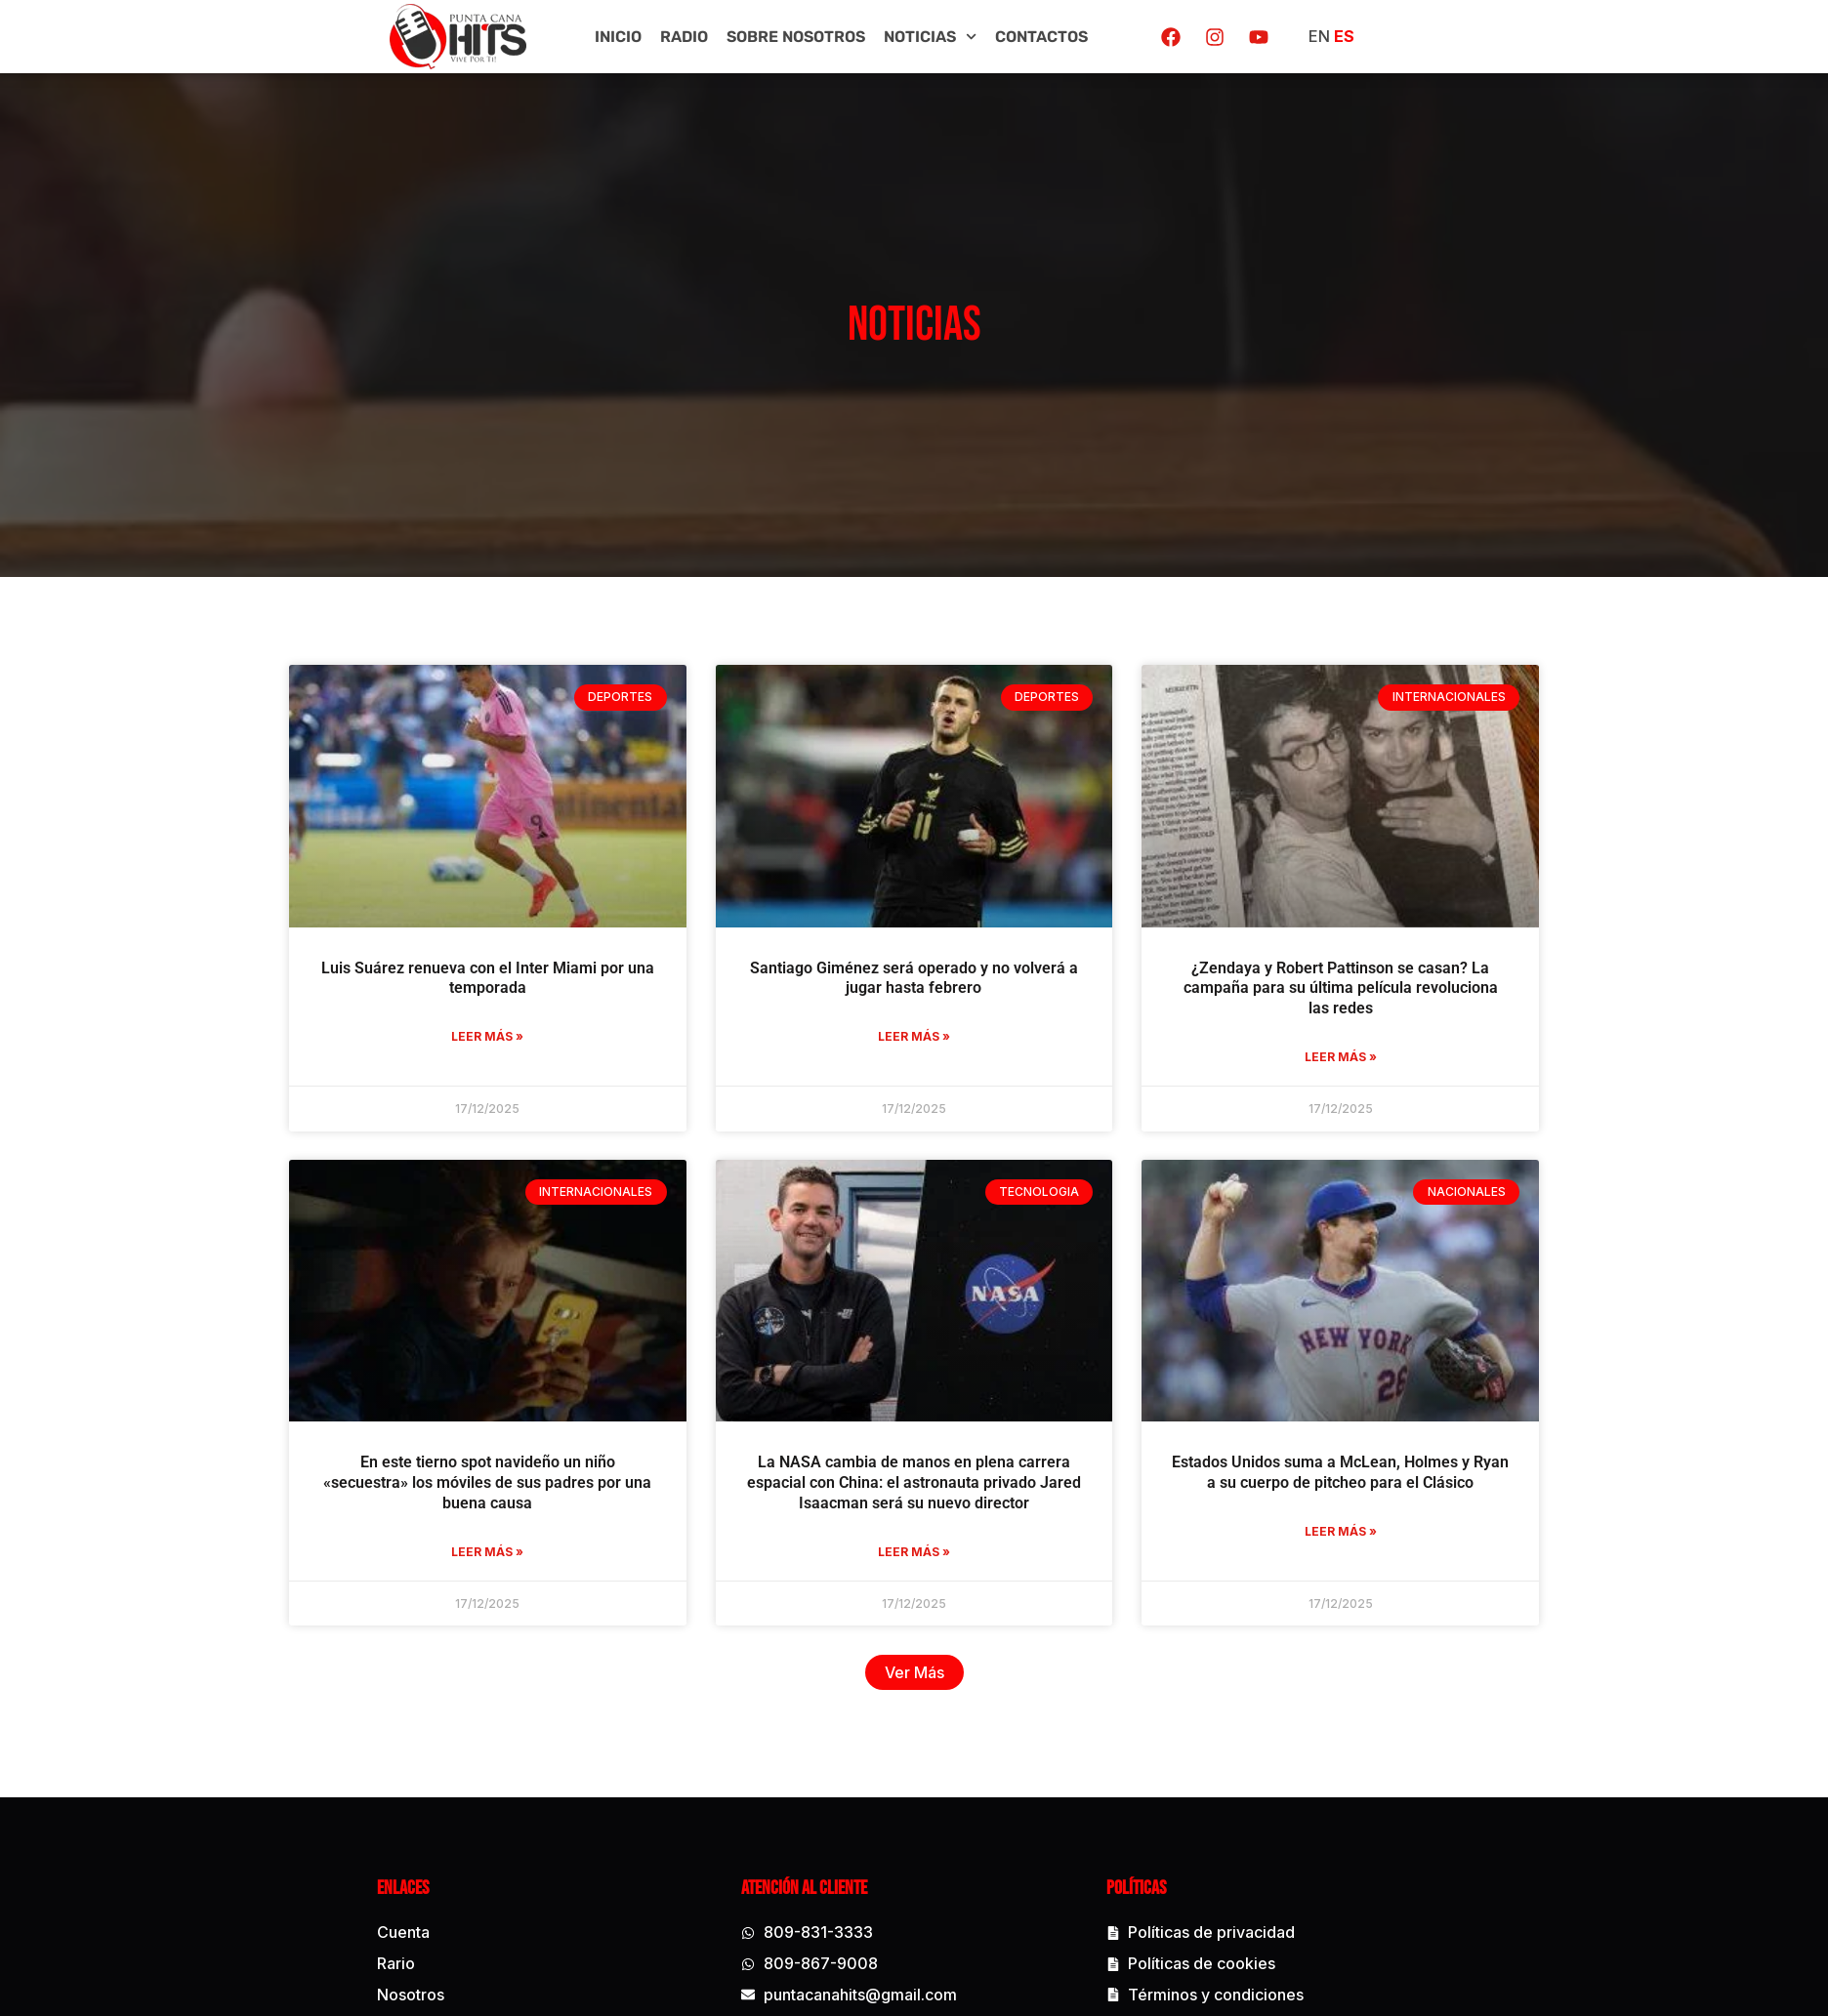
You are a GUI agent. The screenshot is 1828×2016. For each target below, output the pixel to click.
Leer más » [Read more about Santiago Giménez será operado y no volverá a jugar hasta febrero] (940, 1062)
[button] (941, 1698)
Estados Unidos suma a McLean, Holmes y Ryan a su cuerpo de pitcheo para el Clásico (1367, 1498)
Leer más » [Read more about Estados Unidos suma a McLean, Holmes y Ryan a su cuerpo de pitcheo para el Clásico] (1367, 1556)
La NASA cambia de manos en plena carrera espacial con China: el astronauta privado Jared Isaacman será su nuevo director (940, 1509)
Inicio (618, 36)
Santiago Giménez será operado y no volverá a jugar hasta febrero (940, 1003)
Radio (684, 36)
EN (1319, 36)
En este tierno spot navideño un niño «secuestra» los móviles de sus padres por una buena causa (515, 1509)
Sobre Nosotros (796, 36)
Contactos (1041, 36)
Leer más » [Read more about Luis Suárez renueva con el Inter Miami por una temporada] (514, 1062)
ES (1344, 36)
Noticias (930, 36)
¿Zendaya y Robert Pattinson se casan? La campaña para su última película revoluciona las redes (1367, 1014)
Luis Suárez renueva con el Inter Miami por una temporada (514, 1003)
